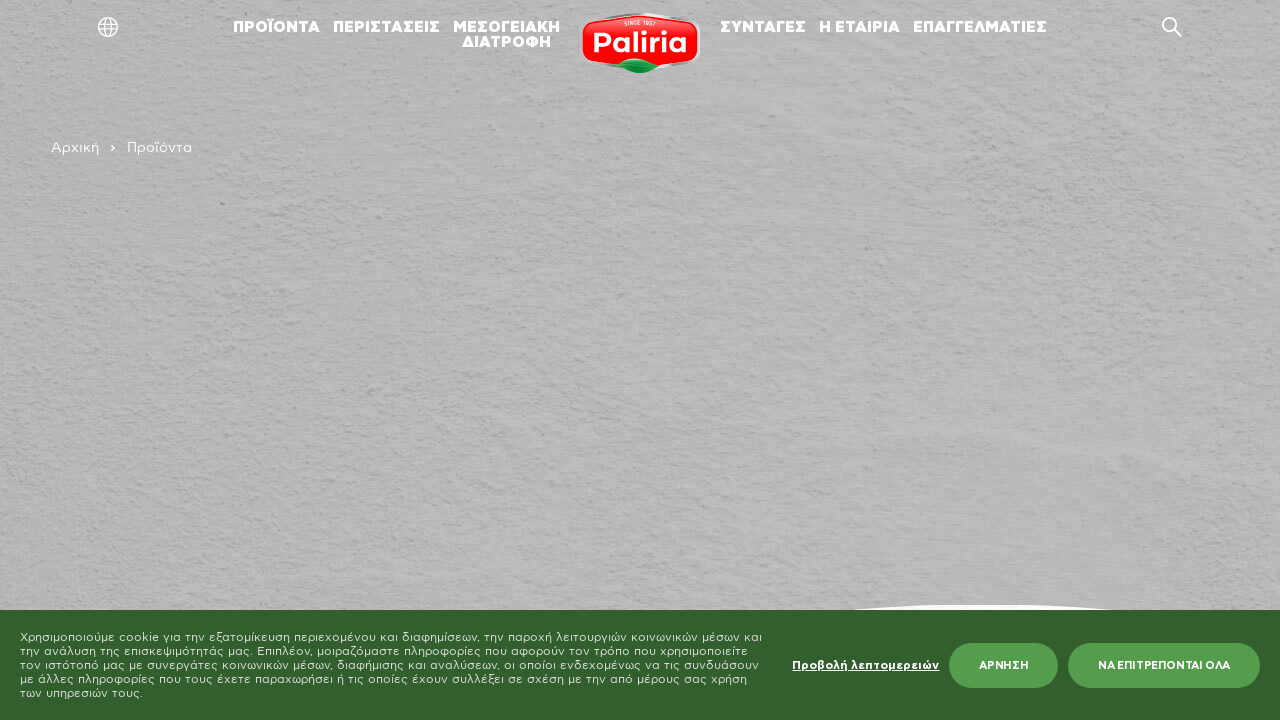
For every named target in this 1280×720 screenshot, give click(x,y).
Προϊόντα (159, 148)
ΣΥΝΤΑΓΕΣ (763, 27)
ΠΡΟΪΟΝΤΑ (276, 27)
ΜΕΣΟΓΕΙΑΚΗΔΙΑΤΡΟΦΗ (506, 35)
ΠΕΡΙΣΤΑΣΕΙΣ (386, 27)
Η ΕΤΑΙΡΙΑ (859, 27)
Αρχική (75, 148)
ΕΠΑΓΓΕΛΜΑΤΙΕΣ (980, 27)
